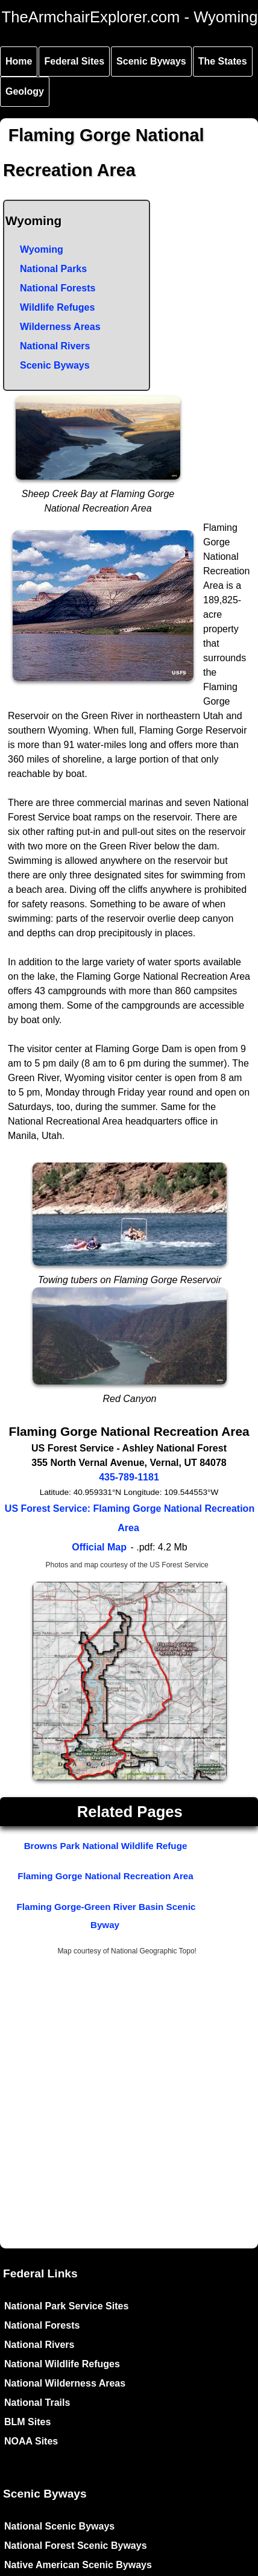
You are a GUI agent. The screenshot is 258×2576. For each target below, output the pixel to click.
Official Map (99, 1547)
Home (18, 61)
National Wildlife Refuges (62, 2364)
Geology (24, 91)
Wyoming (41, 249)
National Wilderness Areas (64, 2383)
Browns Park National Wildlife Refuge (105, 1846)
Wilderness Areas (60, 327)
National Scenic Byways (59, 2526)
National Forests (57, 288)
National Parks (53, 269)
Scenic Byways (151, 61)
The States (222, 61)
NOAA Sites (31, 2441)
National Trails (37, 2402)
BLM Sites (27, 2422)
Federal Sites (74, 61)
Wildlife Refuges (57, 307)
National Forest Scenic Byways (75, 2545)
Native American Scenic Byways (78, 2565)
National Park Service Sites (66, 2306)
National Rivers (55, 346)
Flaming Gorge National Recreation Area (105, 1876)
